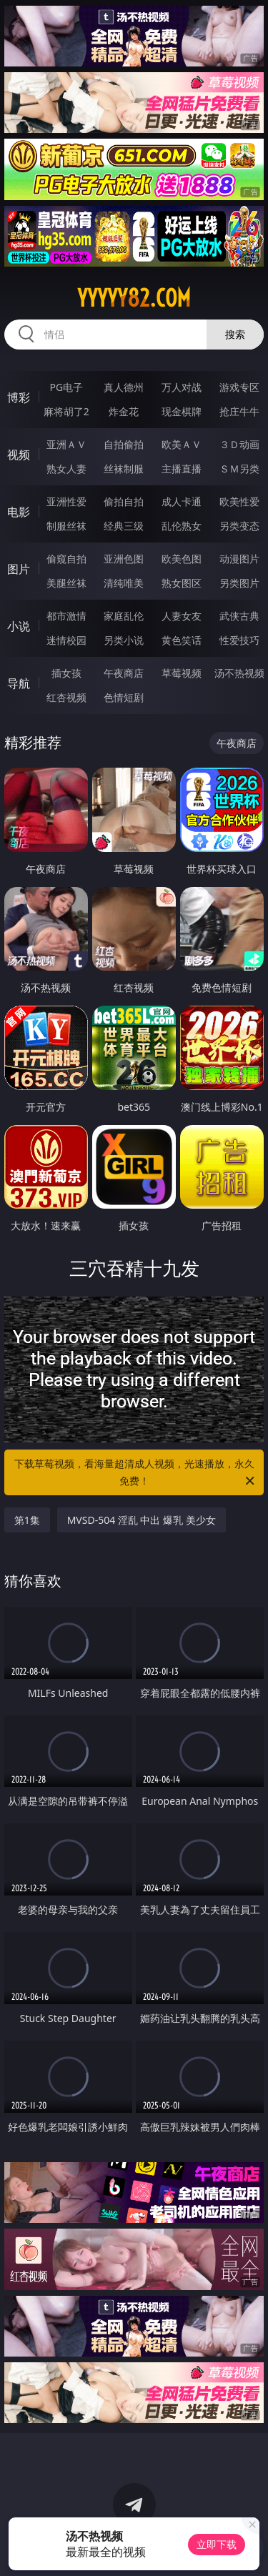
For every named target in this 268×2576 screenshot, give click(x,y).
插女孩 (66, 673)
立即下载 (217, 2544)
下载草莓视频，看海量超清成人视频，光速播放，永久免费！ (135, 1473)
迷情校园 (66, 640)
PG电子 (66, 387)
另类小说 (124, 640)
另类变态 (239, 525)
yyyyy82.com (134, 298)
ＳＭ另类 (239, 468)
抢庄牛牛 (239, 411)
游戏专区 (239, 387)
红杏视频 (66, 697)
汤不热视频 (239, 673)
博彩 (18, 397)
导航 (18, 683)
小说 (18, 626)
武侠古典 (239, 616)
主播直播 (182, 468)
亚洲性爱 (66, 501)
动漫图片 (239, 558)
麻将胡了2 (66, 411)
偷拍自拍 (124, 501)
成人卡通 (182, 501)
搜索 (235, 334)
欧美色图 (182, 558)
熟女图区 (182, 583)
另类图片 (239, 583)
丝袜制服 (124, 468)
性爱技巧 (239, 640)
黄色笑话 (182, 640)
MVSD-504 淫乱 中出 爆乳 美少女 (141, 1520)
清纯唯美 (124, 583)
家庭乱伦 (124, 616)
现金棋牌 (182, 411)
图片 (18, 569)
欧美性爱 (239, 501)
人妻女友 (182, 616)
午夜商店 (124, 673)
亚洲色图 (124, 558)
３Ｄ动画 (239, 444)
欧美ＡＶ (182, 444)
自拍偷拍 (124, 444)
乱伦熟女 (182, 525)
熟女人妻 (66, 468)
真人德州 (124, 387)
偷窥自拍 (66, 558)
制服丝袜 (66, 525)
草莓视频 (182, 673)
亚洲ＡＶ (66, 444)
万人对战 (182, 387)
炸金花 (124, 411)
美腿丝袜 (66, 583)
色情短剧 (124, 697)
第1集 (27, 1520)
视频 (18, 454)
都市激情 (66, 616)
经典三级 (124, 525)
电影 (18, 512)
